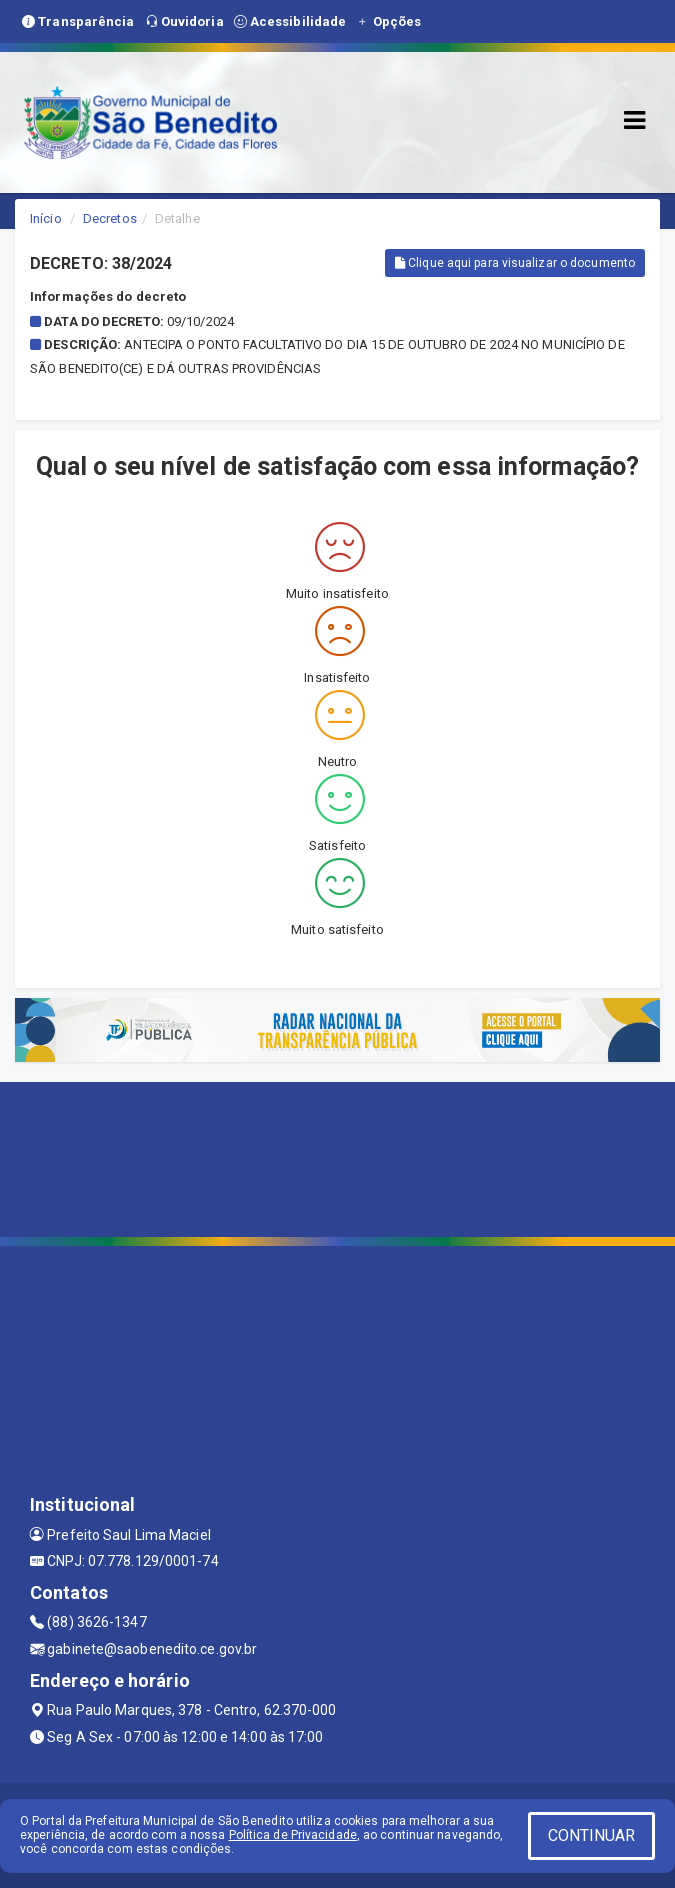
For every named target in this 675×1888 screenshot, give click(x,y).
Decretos (110, 218)
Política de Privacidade (293, 1835)
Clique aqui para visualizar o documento (515, 263)
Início (46, 218)
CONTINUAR (592, 1835)
